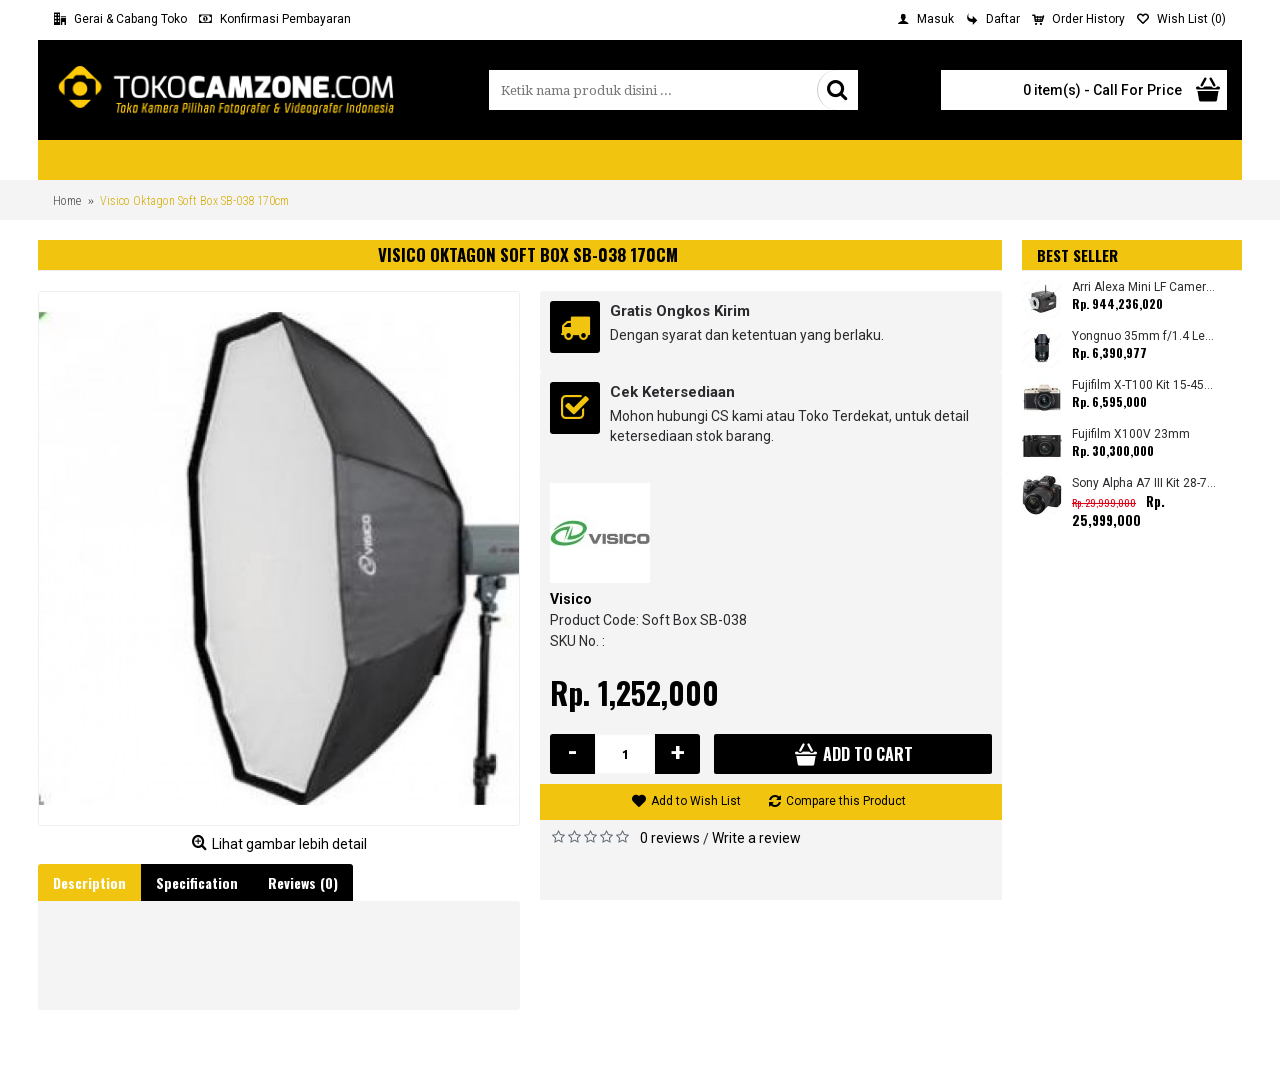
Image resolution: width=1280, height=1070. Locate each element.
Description (89, 882)
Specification (197, 882)
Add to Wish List (696, 801)
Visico (571, 599)
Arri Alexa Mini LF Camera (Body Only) (1144, 287)
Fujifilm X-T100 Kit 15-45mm (1144, 385)
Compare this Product (846, 801)
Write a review (756, 838)
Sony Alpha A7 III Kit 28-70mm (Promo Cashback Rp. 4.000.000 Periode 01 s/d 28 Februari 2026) (1144, 483)
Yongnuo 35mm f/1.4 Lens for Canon (1144, 336)
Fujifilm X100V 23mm (1131, 434)
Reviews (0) (303, 882)
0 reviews (670, 838)
